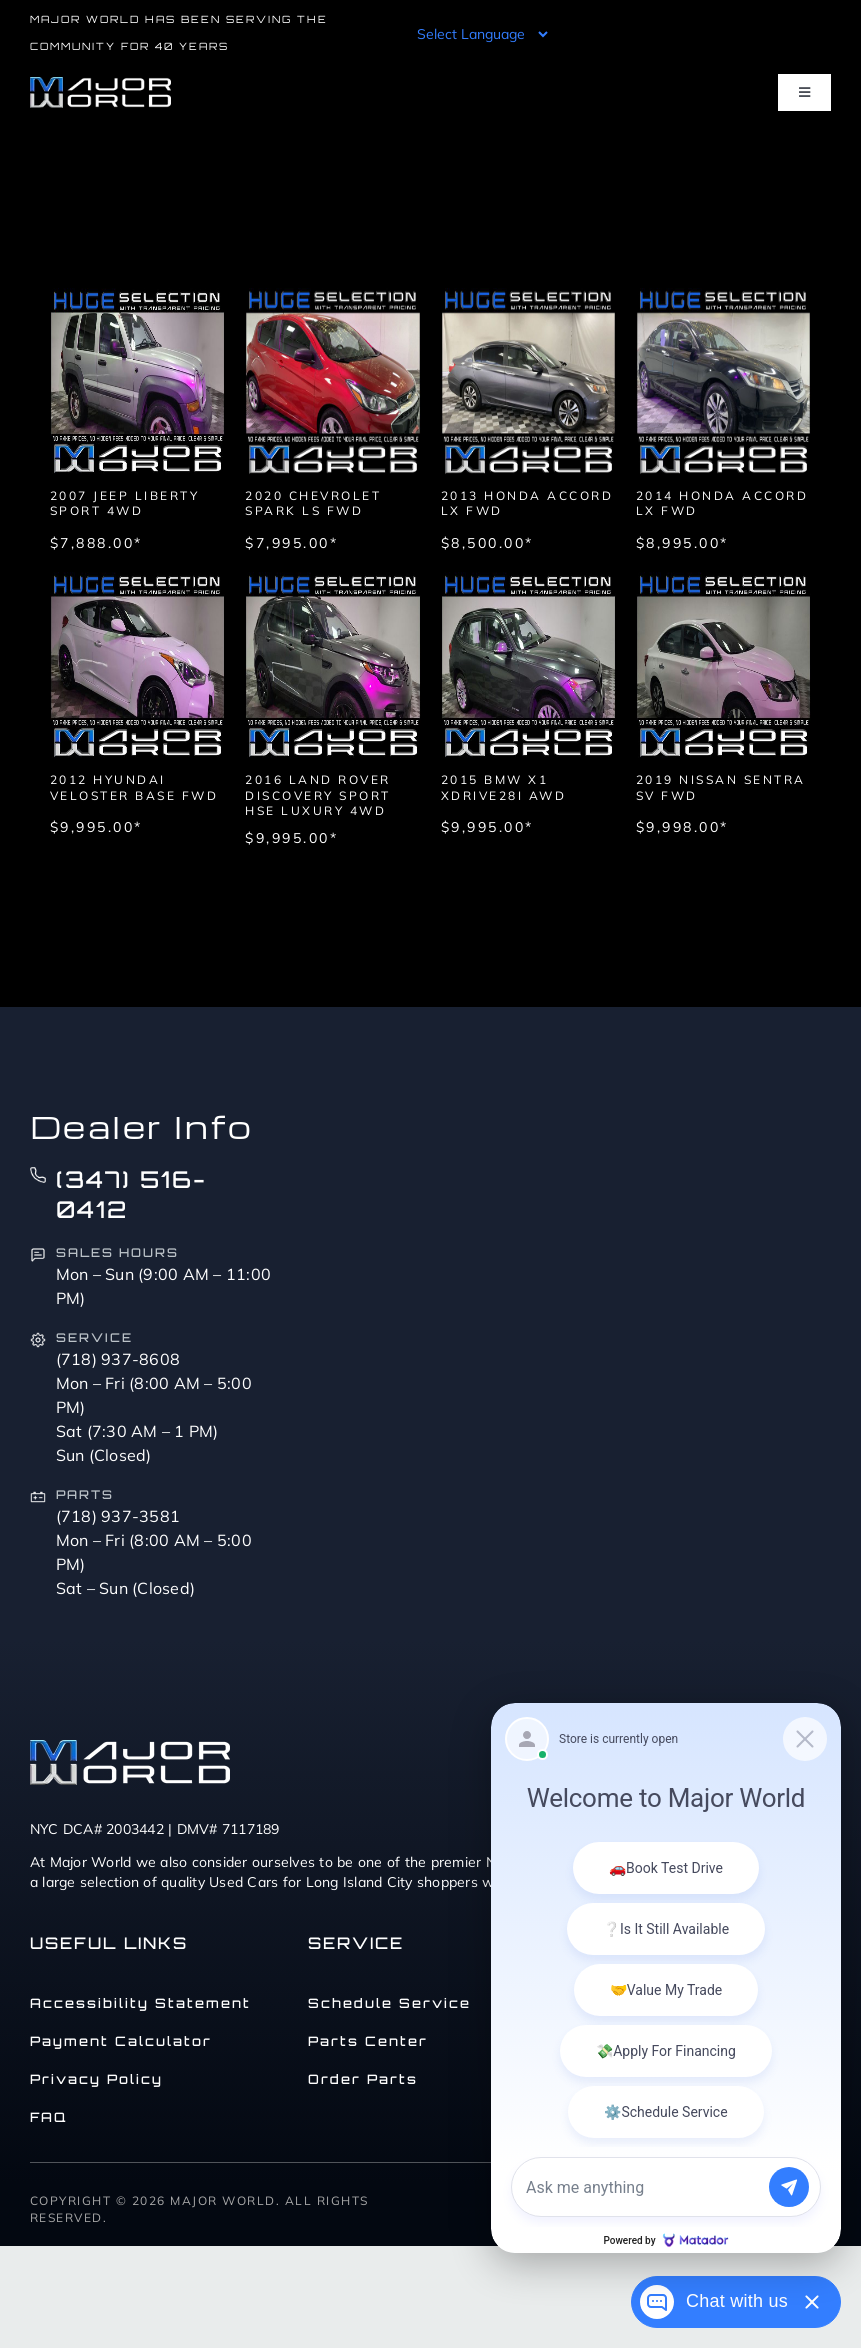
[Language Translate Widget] (480, 34)
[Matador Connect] (666, 1978)
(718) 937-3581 (118, 1516)
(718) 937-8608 (118, 1359)
